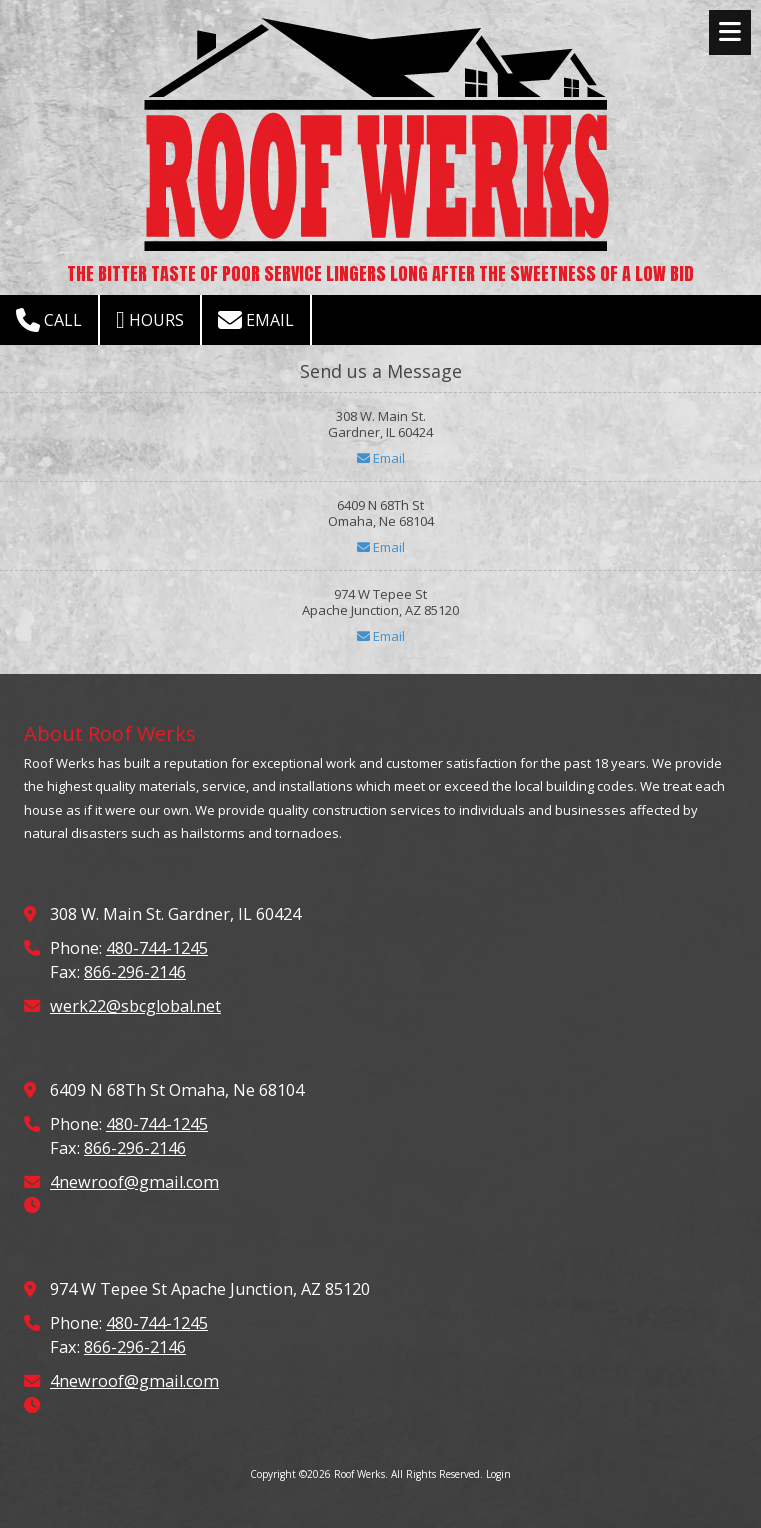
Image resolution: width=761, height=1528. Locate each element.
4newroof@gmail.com (134, 1182)
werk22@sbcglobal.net (135, 1006)
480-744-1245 (157, 948)
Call (49, 320)
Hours (150, 320)
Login (498, 1474)
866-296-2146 (135, 972)
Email (256, 320)
